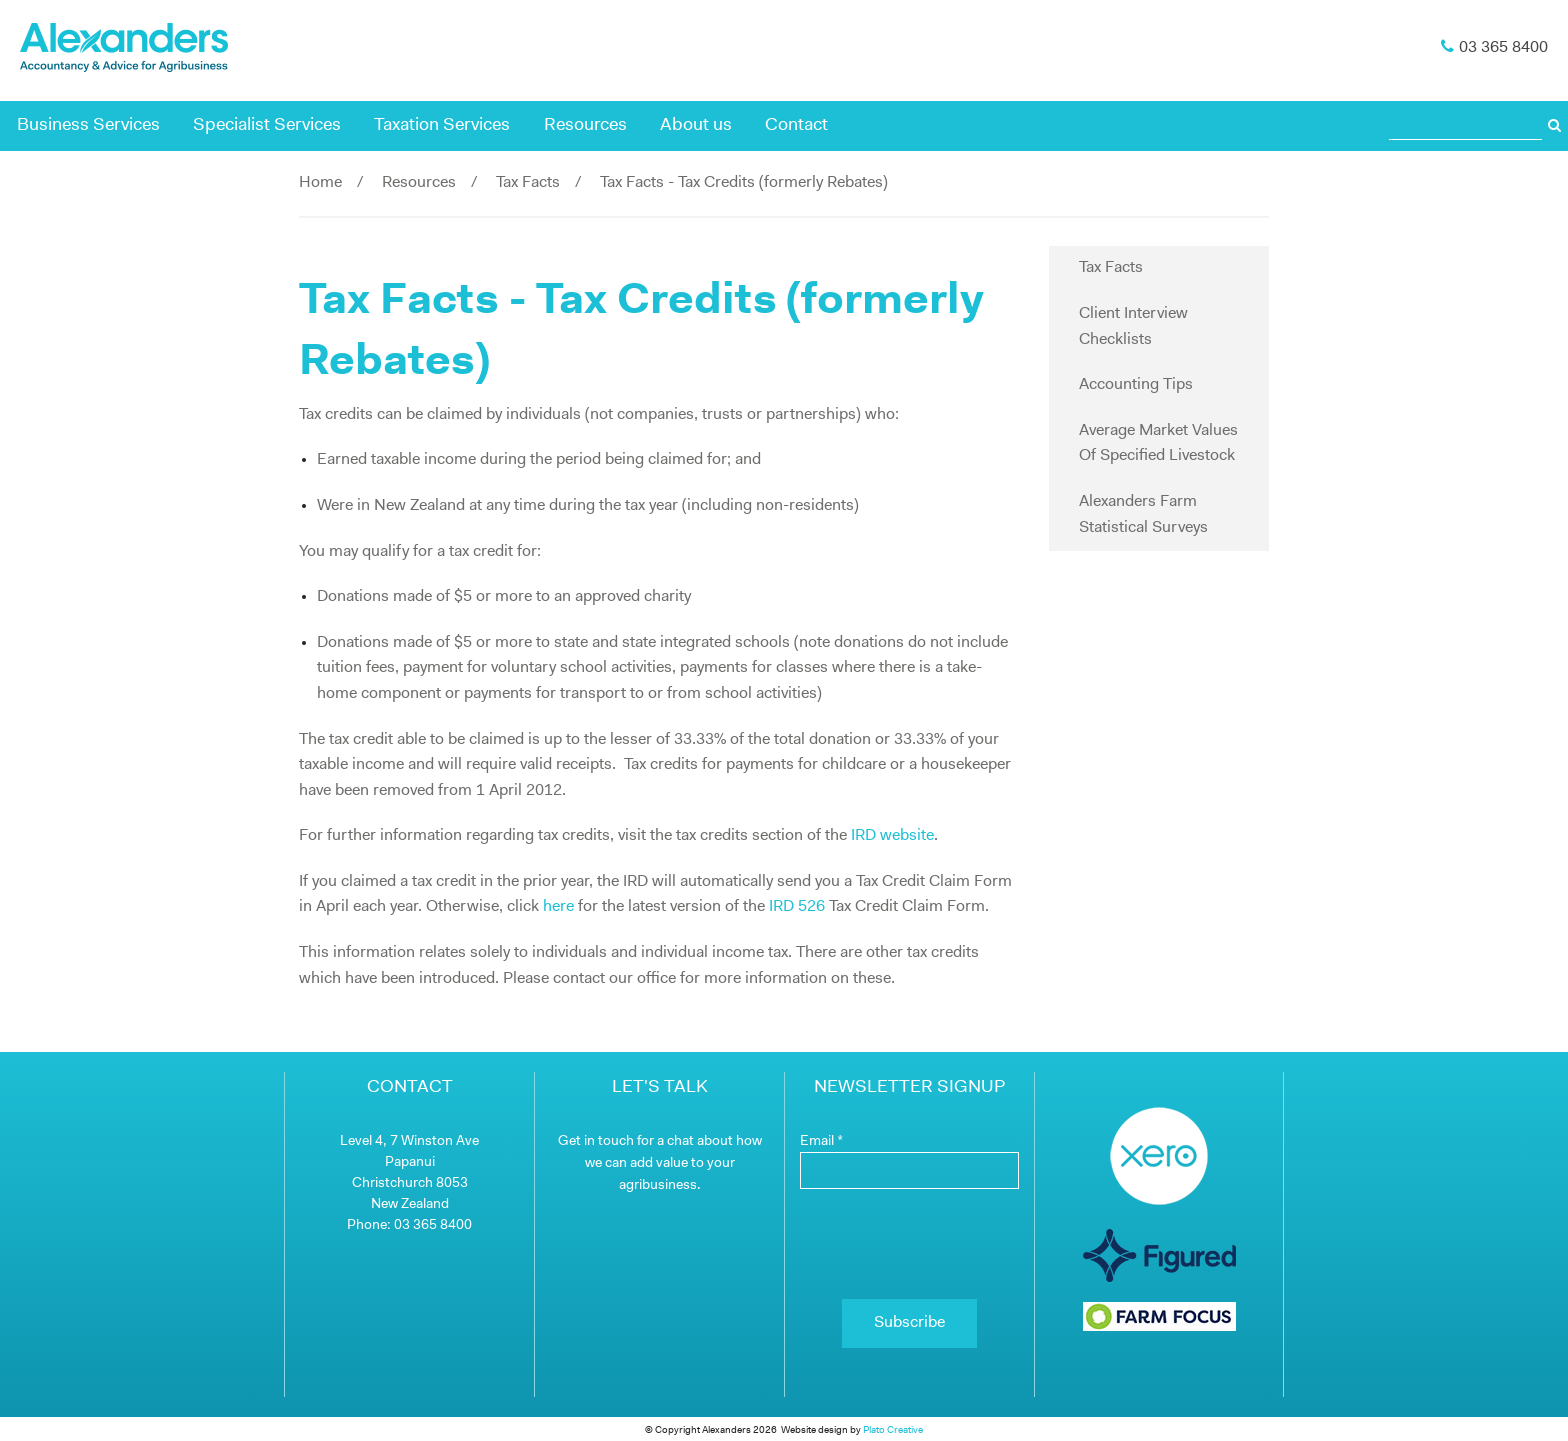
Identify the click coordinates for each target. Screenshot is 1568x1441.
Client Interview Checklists (1133, 327)
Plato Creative (893, 1430)
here (558, 907)
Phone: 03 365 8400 (409, 1225)
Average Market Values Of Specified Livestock (1158, 444)
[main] (659, 645)
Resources (585, 125)
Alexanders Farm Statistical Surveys (1143, 515)
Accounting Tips (1136, 385)
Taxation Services (442, 125)
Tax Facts (528, 183)
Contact (796, 125)
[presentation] (909, 1244)
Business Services (88, 125)
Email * (821, 1141)
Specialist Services (267, 125)
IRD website (892, 836)
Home (320, 183)
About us (696, 125)
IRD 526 (797, 907)
